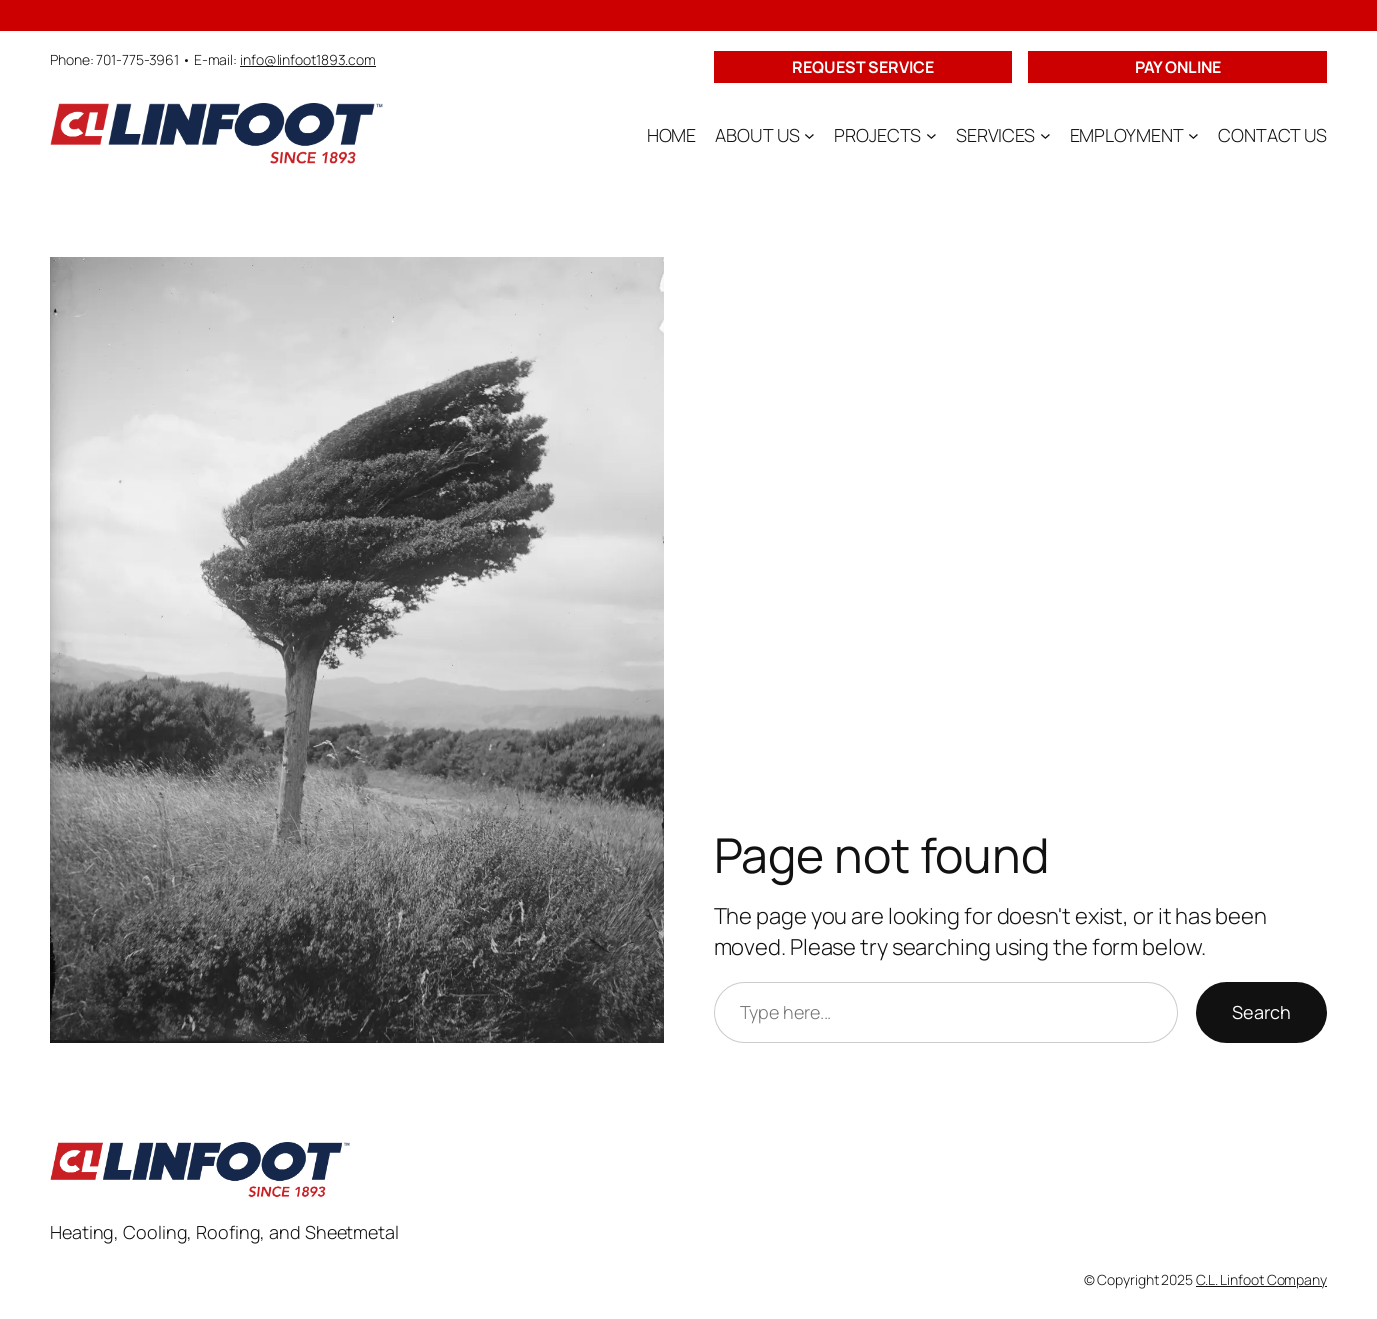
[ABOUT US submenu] (809, 135)
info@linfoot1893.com (308, 59)
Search (1261, 1012)
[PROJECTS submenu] (931, 135)
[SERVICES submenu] (1045, 135)
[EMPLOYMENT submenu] (1193, 135)
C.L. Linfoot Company (1261, 1279)
